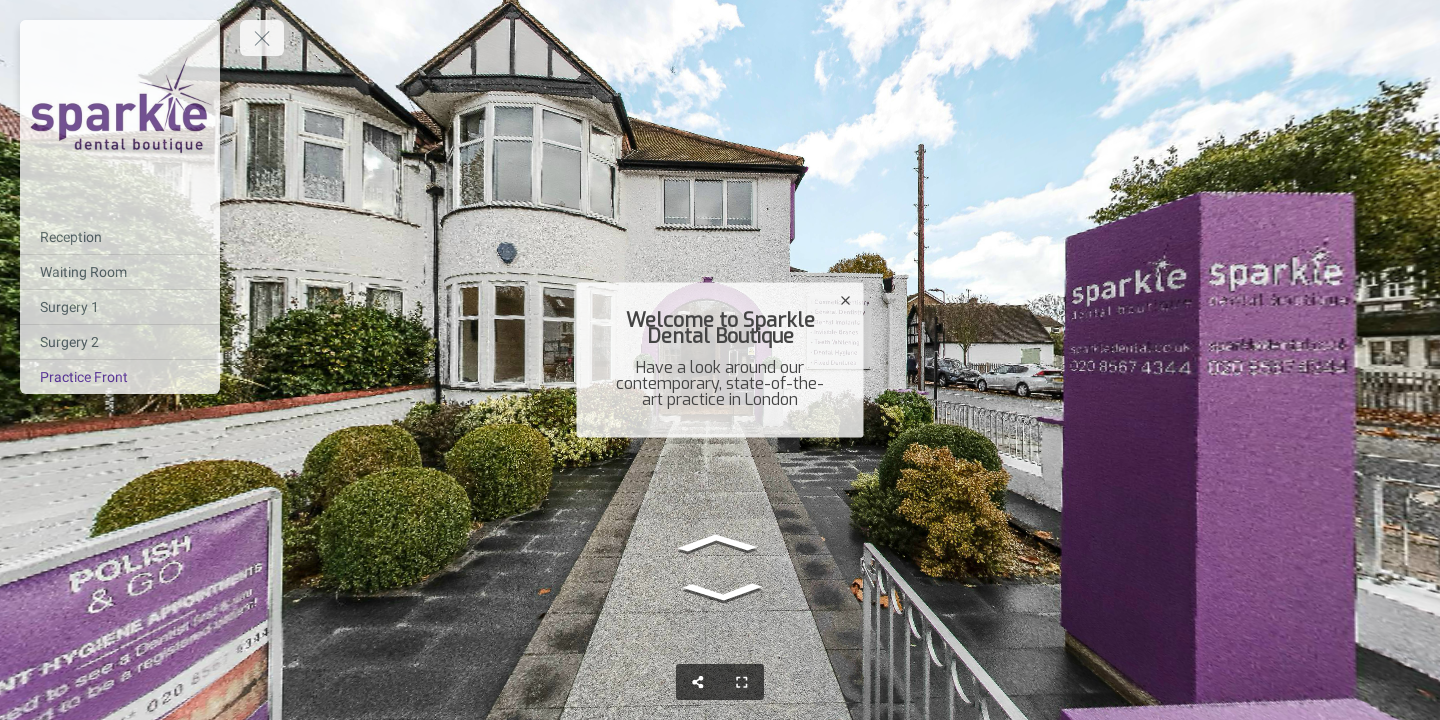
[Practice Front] (120, 377)
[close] (846, 301)
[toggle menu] (262, 38)
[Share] (698, 682)
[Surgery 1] (120, 307)
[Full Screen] (742, 682)
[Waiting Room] (120, 272)
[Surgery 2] (120, 342)
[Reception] (120, 237)
